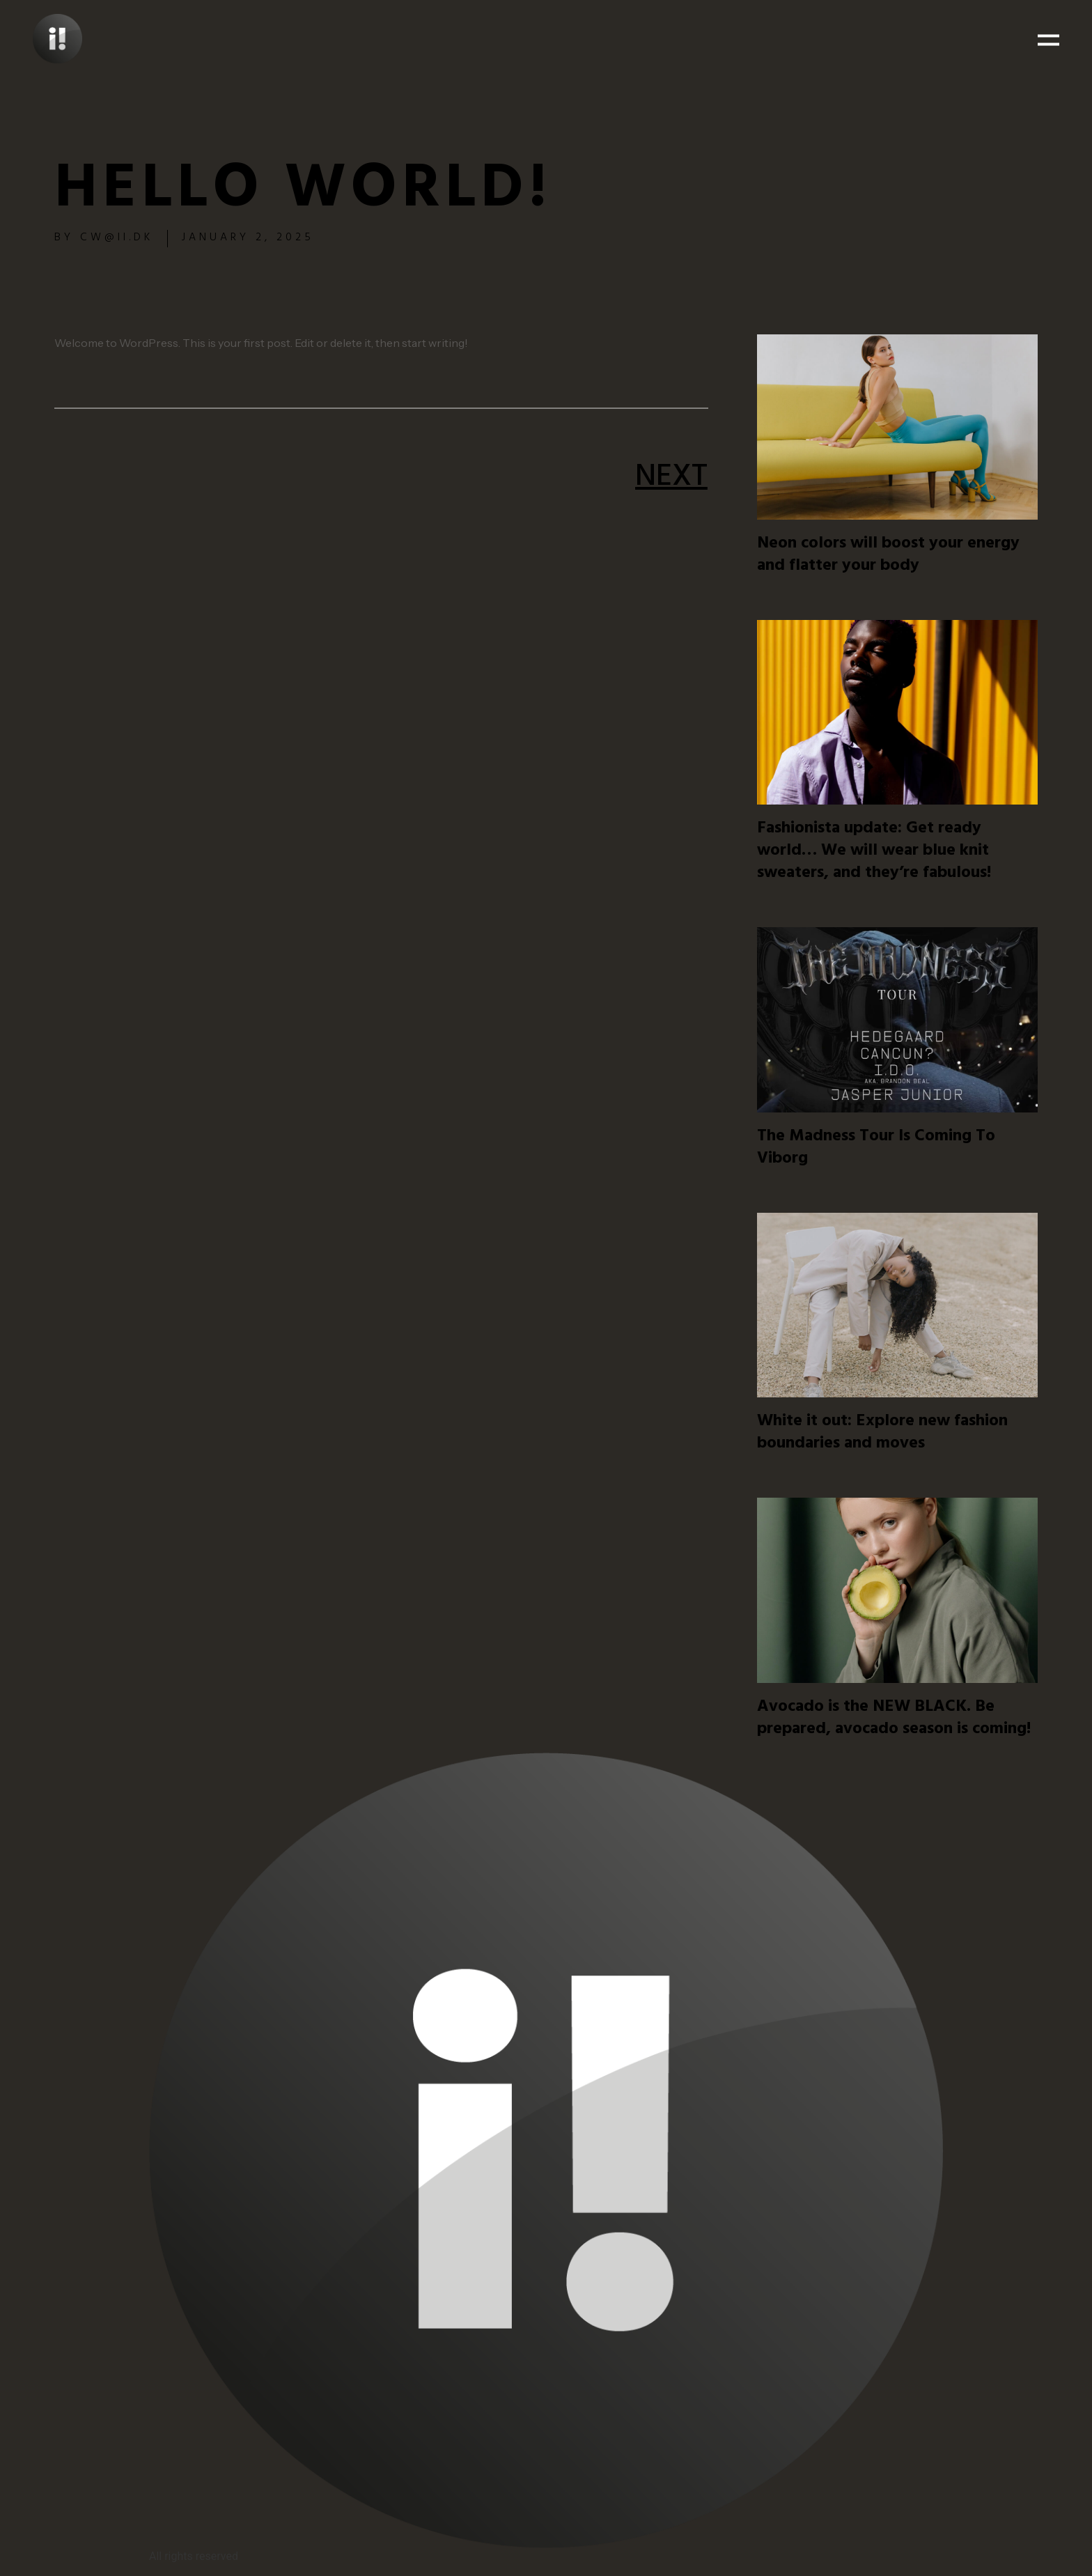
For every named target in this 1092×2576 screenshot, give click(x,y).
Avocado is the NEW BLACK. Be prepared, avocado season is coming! (894, 1719)
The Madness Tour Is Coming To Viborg (876, 1149)
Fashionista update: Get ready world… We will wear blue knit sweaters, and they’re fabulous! (874, 852)
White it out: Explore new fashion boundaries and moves (882, 1433)
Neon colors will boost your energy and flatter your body (888, 556)
